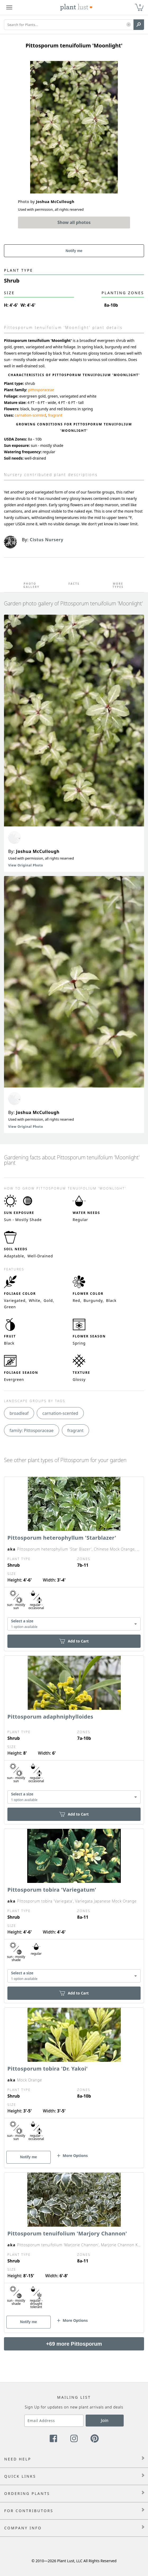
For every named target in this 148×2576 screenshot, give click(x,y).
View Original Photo (25, 865)
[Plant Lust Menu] (9, 7)
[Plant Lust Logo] (76, 7)
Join (105, 2420)
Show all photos (74, 222)
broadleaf (19, 1413)
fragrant (55, 415)
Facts (74, 583)
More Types (118, 585)
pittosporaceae (41, 389)
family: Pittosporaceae (32, 1430)
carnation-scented (30, 415)
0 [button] (140, 5)
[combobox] (74, 1624)
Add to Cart (74, 1641)
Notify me (74, 251)
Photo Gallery (29, 585)
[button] (128, 24)
